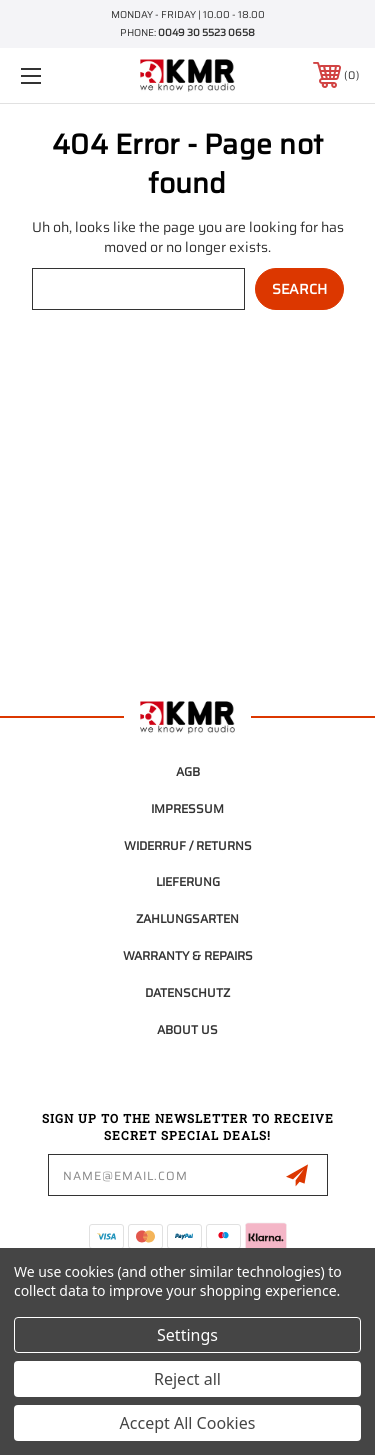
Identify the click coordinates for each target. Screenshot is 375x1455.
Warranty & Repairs (188, 955)
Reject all (187, 1379)
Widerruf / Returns (188, 845)
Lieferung (188, 881)
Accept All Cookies (188, 1423)
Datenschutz (187, 992)
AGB (188, 771)
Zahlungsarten (187, 918)
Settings (187, 1335)
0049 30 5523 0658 (206, 32)
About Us (187, 1029)
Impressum (187, 808)
